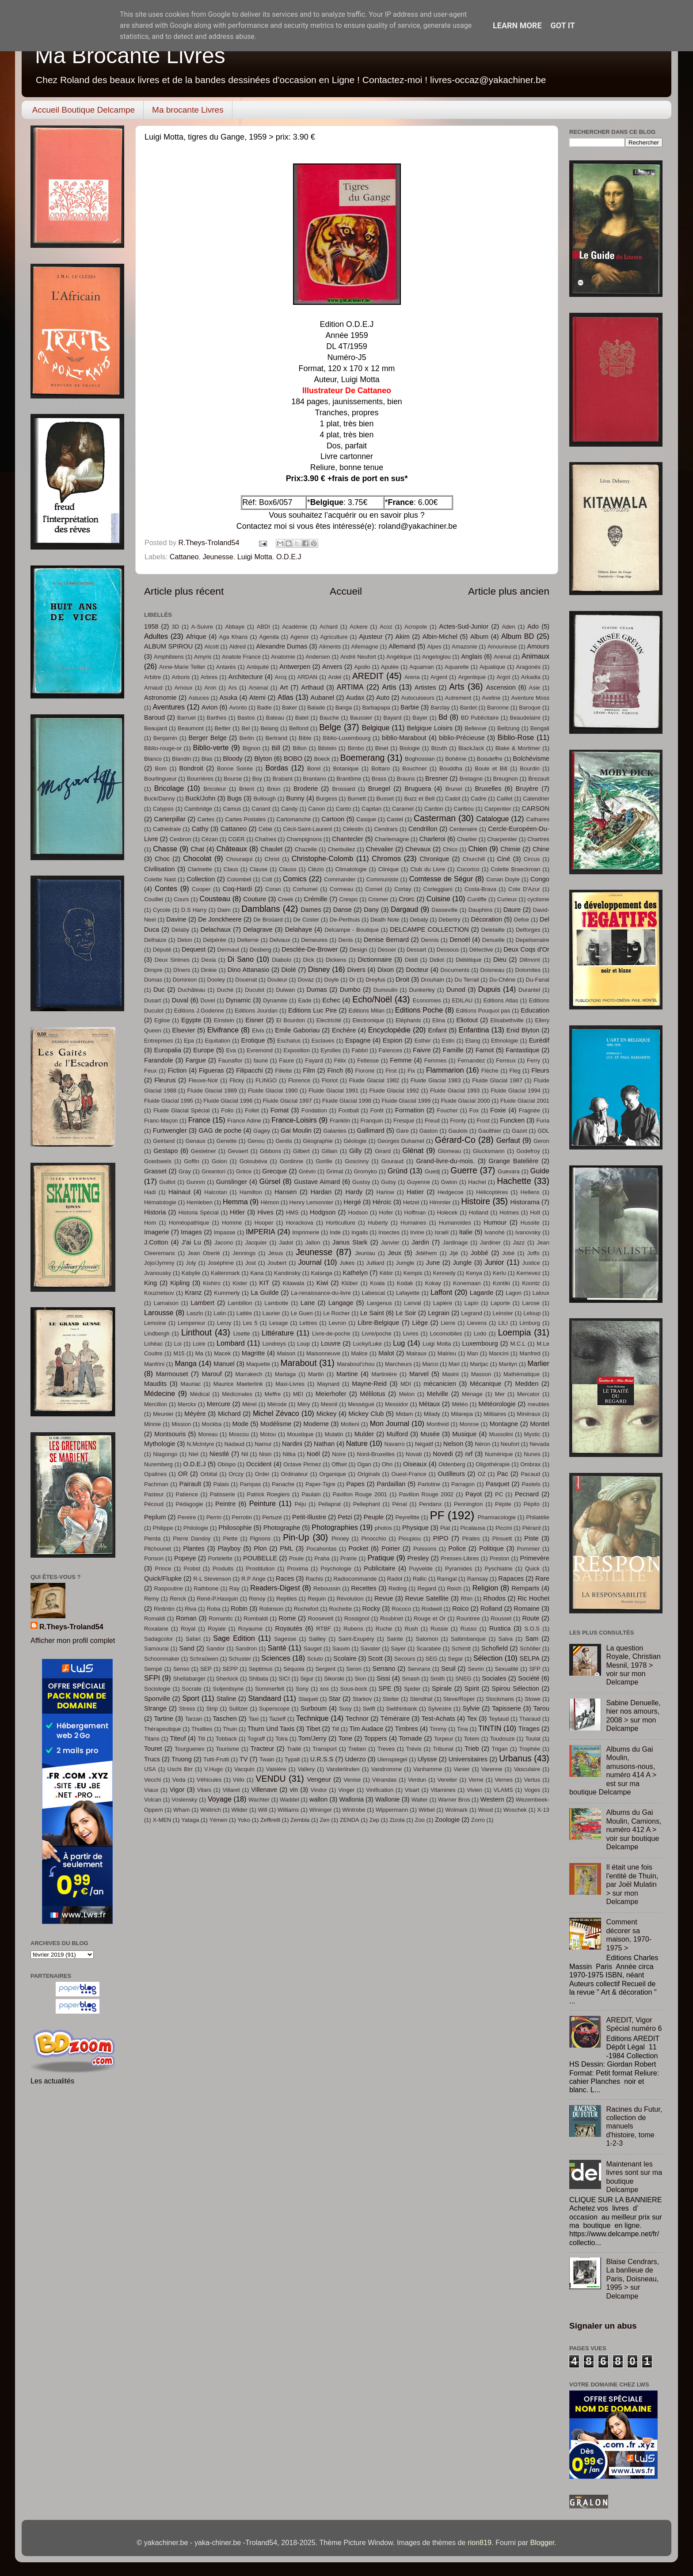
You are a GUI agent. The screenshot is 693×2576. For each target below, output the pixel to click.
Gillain (330, 1151)
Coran (273, 889)
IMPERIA (260, 1232)
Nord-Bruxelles (376, 1454)
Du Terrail (466, 979)
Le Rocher (336, 1313)
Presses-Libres (460, 1558)
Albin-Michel (440, 636)
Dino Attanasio (249, 969)
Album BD (517, 636)
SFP (534, 1668)
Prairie (348, 1558)
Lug (399, 1343)
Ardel (334, 677)
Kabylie (191, 1273)
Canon (316, 808)
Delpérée (214, 940)
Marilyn (508, 1364)
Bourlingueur (160, 778)
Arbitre (152, 677)
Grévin (307, 1171)
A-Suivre (202, 626)
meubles (538, 1404)
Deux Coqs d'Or (526, 949)
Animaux (535, 656)
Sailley (317, 1638)
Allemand (401, 646)
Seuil (448, 1668)
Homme (232, 1222)
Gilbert (301, 1151)
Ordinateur (294, 1474)
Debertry (449, 919)
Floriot (330, 1080)
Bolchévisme (531, 758)
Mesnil (329, 1404)
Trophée (529, 1748)
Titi (201, 1738)
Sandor (215, 1648)
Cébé (265, 829)
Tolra (281, 1738)
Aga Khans (233, 637)
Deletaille (493, 929)
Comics (295, 879)
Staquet (308, 1699)
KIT (264, 1282)
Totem (471, 1738)
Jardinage (455, 1242)
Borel (313, 768)
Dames (311, 909)
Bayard (392, 717)
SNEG (463, 1678)
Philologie (195, 1528)
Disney (319, 969)
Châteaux (232, 849)
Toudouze (502, 1738)
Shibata (258, 1678)
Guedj (432, 1171)
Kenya (474, 1273)
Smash (410, 1678)
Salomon (426, 1638)
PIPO (441, 1538)
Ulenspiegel (392, 1759)
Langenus (379, 1303)
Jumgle (405, 1263)
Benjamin (165, 738)
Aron (210, 687)
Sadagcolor (158, 1638)
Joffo (533, 1253)
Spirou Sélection (515, 1688)
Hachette (514, 1181)
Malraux (416, 1353)
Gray (185, 1171)
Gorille (324, 1161)
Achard (329, 626)
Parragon (463, 1484)
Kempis (413, 1273)
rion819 (479, 2542)
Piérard (531, 1528)
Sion (360, 1678)
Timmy (438, 1729)
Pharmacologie (497, 1517)
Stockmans (500, 1699)
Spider (412, 1688)
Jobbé (479, 1252)
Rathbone (206, 1588)
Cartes (206, 819)
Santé (277, 1648)
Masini (450, 1374)
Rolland (491, 1608)
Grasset (155, 1171)
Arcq (281, 677)
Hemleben (200, 1202)
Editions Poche (419, 1010)
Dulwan (285, 989)
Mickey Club (366, 1413)
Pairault (190, 1483)
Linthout (196, 1332)
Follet (252, 1110)
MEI (298, 1394)
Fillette (283, 1070)
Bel (245, 728)
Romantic (221, 1618)
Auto (382, 697)
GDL (543, 1130)
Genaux (196, 1141)
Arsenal (258, 687)
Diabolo (281, 959)
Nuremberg (158, 1464)
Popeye (185, 1558)
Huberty (378, 1222)
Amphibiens (169, 656)
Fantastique (522, 1050)
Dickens (336, 959)
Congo (539, 879)
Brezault (538, 778)
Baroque (530, 707)
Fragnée (529, 1110)
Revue (383, 1598)
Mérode (277, 1404)
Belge (330, 727)
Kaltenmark (225, 1273)
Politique (491, 1548)
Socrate (192, 1688)
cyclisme (538, 899)
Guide (539, 1171)
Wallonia (351, 1799)
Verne (476, 1779)
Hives (265, 1212)
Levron (337, 1323)
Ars (232, 687)
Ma (199, 1353)
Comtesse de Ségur (441, 879)
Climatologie (351, 869)
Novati (414, 1454)
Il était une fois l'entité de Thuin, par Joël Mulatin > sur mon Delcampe (632, 1884)
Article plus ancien (508, 591)
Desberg (260, 949)
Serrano (384, 1668)
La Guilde (264, 1292)
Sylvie (471, 1708)
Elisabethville (507, 1020)
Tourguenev (190, 1748)
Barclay (439, 707)
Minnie (152, 1424)
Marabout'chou (355, 1364)
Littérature (278, 1333)
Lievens (477, 1323)
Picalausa (472, 1528)
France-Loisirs (294, 1120)
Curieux (507, 899)
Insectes (389, 1232)
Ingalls (359, 1232)
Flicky (236, 1080)
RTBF (323, 1628)
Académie (295, 626)
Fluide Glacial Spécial (181, 1110)
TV (244, 1759)
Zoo (420, 1820)
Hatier (415, 1191)
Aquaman (421, 667)
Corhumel (305, 889)
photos (383, 1528)
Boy (257, 778)
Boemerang (362, 758)
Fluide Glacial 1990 (273, 1090)
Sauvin (341, 1648)
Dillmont (529, 959)
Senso (181, 1668)
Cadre (478, 798)
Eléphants (408, 1020)
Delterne (248, 940)
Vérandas (384, 1779)
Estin (448, 1040)
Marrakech (249, 1374)
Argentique (472, 677)
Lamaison (166, 1303)
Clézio (316, 869)
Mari (454, 1364)
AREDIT (368, 676)
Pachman (156, 1484)
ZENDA (349, 1820)
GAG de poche (219, 1130)
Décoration (487, 919)
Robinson (271, 1608)
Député (162, 949)
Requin (317, 1598)
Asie (534, 687)
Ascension (501, 687)
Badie (264, 707)
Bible (305, 738)
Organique (333, 1474)
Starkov (362, 1699)
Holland (478, 1212)
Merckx (187, 1404)
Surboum (314, 1708)
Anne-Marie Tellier (182, 667)
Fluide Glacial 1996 (227, 1100)
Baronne (498, 707)
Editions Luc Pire (312, 1010)
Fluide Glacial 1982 (374, 1080)
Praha (322, 1558)
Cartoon (332, 819)
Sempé (153, 1668)
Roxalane (156, 1628)
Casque (366, 819)
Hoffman (415, 1212)
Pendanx (430, 1504)
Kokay (433, 1283)
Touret (153, 1748)
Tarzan (193, 1718)
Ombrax (530, 1464)
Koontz (531, 1283)
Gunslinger (232, 1181)
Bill (275, 747)
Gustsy (361, 1182)
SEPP (230, 1668)
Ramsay (477, 1578)
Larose (531, 1303)
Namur (263, 1444)
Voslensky (184, 1799)
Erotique (253, 1040)
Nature (357, 1443)
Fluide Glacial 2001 (524, 1100)
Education (535, 1010)
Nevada (539, 1444)
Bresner (436, 778)
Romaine (527, 1608)
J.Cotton (156, 1242)
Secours (404, 1658)
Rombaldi (256, 1618)
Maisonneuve (323, 1353)
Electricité (328, 1020)
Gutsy (388, 1182)
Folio (227, 1110)
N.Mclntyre (200, 1444)
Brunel (454, 788)
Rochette (340, 1608)
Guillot (167, 1182)
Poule (296, 1558)
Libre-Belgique (378, 1322)
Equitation (217, 1040)
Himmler (440, 1202)
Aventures (169, 707)
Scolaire (345, 1658)
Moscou (239, 1434)
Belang (269, 728)
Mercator (528, 1394)
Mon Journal (390, 1423)
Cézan (210, 839)
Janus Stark (349, 1242)
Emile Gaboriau (297, 1030)
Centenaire (463, 829)
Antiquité (258, 667)
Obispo (226, 1464)
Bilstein (327, 748)
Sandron (246, 1648)
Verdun (417, 1779)
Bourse (233, 778)
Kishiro (212, 1283)
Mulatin (334, 1434)
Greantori (213, 1171)
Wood (485, 1809)
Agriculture (333, 637)
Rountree (468, 1618)
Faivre (422, 1050)
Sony (302, 1688)
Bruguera (417, 788)
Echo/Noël (372, 999)
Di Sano (241, 959)
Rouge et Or (430, 1618)
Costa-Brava (480, 889)
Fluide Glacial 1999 (405, 1100)
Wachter (259, 1799)
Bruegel (379, 788)
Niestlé (219, 1453)
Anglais (471, 656)
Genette (226, 1141)
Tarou (541, 1708)
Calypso (163, 808)
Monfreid (437, 1424)
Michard (229, 1413)
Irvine (417, 1232)
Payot (473, 1494)
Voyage (220, 1799)
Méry (303, 1404)
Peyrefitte (407, 1517)
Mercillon (155, 1404)
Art (284, 687)
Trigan (499, 1748)
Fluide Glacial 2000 (465, 1100)
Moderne (316, 1423)
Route (530, 1618)
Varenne (492, 1769)
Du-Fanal (537, 979)
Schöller (530, 1648)
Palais (221, 1484)
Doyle (331, 979)
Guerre (463, 1170)
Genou (256, 1141)
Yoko (244, 1820)
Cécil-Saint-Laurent (307, 829)
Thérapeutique (162, 1729)
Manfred (530, 1353)
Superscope (274, 1708)
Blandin (181, 758)
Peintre (225, 1503)
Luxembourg (480, 1343)
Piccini (503, 1528)
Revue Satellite (427, 1598)
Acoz (386, 626)
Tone (345, 1738)
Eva (231, 1050)
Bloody (233, 758)
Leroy (224, 1323)
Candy (289, 808)
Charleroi (432, 838)
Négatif (424, 1444)
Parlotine (429, 1484)
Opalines (155, 1474)
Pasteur (154, 1494)
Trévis (414, 1748)
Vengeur (319, 1779)
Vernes (504, 1779)
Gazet (519, 1130)
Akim (403, 636)
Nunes (532, 1454)
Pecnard (527, 1494)
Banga (343, 707)
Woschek (515, 1809)
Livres (411, 1333)
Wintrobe (354, 1809)
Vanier (461, 1769)
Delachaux (215, 929)
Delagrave (257, 929)
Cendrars (385, 829)
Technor (357, 1718)
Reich (454, 1588)
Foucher (447, 1110)
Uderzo (355, 1759)
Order (262, 1474)
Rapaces (511, 1578)
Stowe (533, 1699)
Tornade (410, 1738)
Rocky (371, 1608)
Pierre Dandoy (191, 1538)
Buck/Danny (159, 798)
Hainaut (179, 1191)
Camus (232, 808)
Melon (407, 1394)
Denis (345, 940)
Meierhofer (331, 1393)
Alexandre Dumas (281, 646)
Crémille (315, 899)
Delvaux (280, 940)
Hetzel (411, 1202)
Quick (532, 1568)
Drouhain (432, 979)
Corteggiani (438, 889)
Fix (411, 1070)
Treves (386, 1748)
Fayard (314, 1060)
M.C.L (518, 1343)
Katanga (321, 1273)
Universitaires (468, 1759)
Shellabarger (189, 1678)
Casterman (435, 818)
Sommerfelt (269, 1688)
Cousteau (214, 899)
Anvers (332, 666)
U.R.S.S (322, 1759)
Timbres (406, 1728)
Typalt (292, 1759)
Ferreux (506, 1060)
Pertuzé (272, 1517)
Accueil (346, 591)
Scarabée (428, 1648)
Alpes (434, 646)
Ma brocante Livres (188, 109)
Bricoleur (214, 788)
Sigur (306, 1678)
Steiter (391, 1699)
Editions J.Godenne (199, 1010)
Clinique (388, 869)
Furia (542, 1120)
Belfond (298, 728)
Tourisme (227, 1748)
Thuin (230, 1729)
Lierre (448, 1323)
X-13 (543, 1809)
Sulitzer (238, 1708)
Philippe (163, 1528)
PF (437, 1515)
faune (261, 1060)
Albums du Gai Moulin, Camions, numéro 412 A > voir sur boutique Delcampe (633, 1829)
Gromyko (365, 1171)
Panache (283, 1484)
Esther (423, 1040)
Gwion (449, 1182)
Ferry (533, 1060)
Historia (155, 1212)
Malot (386, 1353)
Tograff (256, 1738)
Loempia (514, 1332)
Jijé (453, 1253)
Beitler (222, 728)
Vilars (204, 1790)
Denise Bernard (386, 939)
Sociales (494, 1678)
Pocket (359, 1548)
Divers (356, 969)
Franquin (371, 1120)
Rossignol (356, 1618)
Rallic (420, 1578)
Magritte (253, 1353)
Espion (393, 1040)
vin (294, 1789)
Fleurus (165, 1080)
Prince (163, 1568)
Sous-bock (353, 1688)
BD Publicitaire (480, 717)
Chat (197, 849)
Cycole (162, 910)
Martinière (384, 1374)
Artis (389, 687)
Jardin (420, 1242)
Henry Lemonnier (311, 1202)
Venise (352, 1779)
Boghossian (420, 758)
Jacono (223, 1242)
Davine (176, 919)
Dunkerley (421, 989)
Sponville (157, 1698)
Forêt (377, 1110)
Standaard (264, 1698)
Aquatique (492, 667)
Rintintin (164, 1608)
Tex (472, 1718)
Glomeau (449, 1151)
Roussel (501, 1618)
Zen (324, 1820)
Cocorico (468, 869)
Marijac (479, 1364)
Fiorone (365, 1070)
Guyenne (418, 1182)
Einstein (224, 1020)
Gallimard (370, 1130)
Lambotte (276, 1303)
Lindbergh (157, 1333)
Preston (500, 1558)
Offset (338, 1464)
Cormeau (341, 889)
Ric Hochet (533, 1598)
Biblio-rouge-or (163, 748)
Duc (159, 989)
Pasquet (498, 1483)
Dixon (385, 969)
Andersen (317, 656)
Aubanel (323, 697)
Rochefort (306, 1608)
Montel (539, 1423)
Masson (481, 1374)
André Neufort (358, 656)
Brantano (314, 778)
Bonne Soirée (235, 768)
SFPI (152, 1678)
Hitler (237, 1212)
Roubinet (391, 1618)
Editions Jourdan (256, 1010)
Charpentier (502, 839)
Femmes (435, 1060)
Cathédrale (167, 829)
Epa (189, 1040)
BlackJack (471, 748)
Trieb (472, 1748)
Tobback (226, 1738)
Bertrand (276, 738)
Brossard (343, 788)
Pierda (152, 1538)
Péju (300, 1504)
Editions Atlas (501, 1000)
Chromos (386, 858)
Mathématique (521, 1374)
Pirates (471, 1538)
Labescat (373, 1293)
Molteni (350, 1424)
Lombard (231, 1343)
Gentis (283, 1141)
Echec (331, 1000)
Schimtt (461, 1648)
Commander (339, 879)
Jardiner (490, 1242)
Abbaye (234, 626)
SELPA (529, 1658)
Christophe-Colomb (322, 858)
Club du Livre (427, 869)
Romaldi (154, 1618)
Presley (418, 1558)
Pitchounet (157, 1548)
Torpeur (443, 1738)
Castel (395, 819)
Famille (453, 1050)
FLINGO (266, 1080)
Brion (273, 788)
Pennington (468, 1504)
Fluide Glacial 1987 (497, 1080)
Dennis (429, 940)
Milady (432, 1414)
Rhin (466, 1598)
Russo (469, 1628)
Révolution (350, 1598)
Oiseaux (414, 1464)
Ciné (503, 858)
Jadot (286, 1242)
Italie (466, 1232)
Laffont (441, 1292)
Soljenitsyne (228, 1688)
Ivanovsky (528, 1232)
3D (175, 626)
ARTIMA (350, 687)
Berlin (247, 738)
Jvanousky (157, 1273)
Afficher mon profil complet (72, 1640)
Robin (239, 1608)
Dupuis (489, 989)
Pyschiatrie (498, 1568)
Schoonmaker (161, 1658)
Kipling (180, 1282)
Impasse (225, 1232)
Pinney (340, 1538)
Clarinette (199, 869)
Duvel (207, 1000)
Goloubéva (253, 1161)
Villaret (231, 1790)
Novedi (443, 1453)
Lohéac (153, 1343)
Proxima (297, 1568)
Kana (256, 1273)
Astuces (199, 697)
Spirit (472, 1688)
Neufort (510, 1444)
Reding (397, 1588)
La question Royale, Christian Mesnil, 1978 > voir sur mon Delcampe (633, 1665)
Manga (186, 1363)
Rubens (353, 1628)
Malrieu (447, 1353)
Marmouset (172, 1373)
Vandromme (386, 1769)
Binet (381, 748)
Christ (272, 859)
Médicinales (237, 1394)
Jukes (346, 1263)
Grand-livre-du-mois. (445, 1161)
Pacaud (530, 1474)
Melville (438, 1393)
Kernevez (529, 1273)
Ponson (154, 1558)
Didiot (437, 959)
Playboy (229, 1548)
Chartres (538, 839)
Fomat (279, 1110)
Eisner (254, 1020)
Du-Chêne (502, 979)
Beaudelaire (525, 717)
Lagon (514, 1293)
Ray (234, 1588)
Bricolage (169, 788)
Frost (483, 1120)
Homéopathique (189, 1222)
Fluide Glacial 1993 (455, 1090)
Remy (151, 1598)
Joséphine (221, 1263)
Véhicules (209, 1779)
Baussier (361, 717)
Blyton (263, 758)
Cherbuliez (341, 849)
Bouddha (450, 768)
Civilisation (159, 869)
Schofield (494, 1648)
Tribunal (443, 1748)
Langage (341, 1302)
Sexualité (506, 1668)
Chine (541, 849)
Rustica (500, 1628)
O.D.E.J (288, 557)
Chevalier (379, 849)
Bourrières (200, 778)
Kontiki (501, 1283)
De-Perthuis (345, 919)
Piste (531, 1538)
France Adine (244, 1120)
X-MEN (161, 1820)
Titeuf (178, 1738)
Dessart (416, 949)
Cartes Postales (245, 819)
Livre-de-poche (331, 1333)
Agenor (299, 637)
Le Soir (406, 1312)
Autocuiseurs (417, 697)
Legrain (438, 1312)
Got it (563, 25)
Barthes (217, 717)
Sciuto (315, 1658)
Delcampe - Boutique (351, 929)
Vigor (177, 1789)
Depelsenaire (532, 940)
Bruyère (527, 788)
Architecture (245, 676)
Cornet (373, 889)
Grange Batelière (514, 1161)
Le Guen (302, 1313)
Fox (474, 1110)
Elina (438, 1020)
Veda (179, 1779)
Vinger (346, 1790)
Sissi (383, 1678)
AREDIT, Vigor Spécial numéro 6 (634, 2024)
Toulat (533, 1738)
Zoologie (447, 1819)
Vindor (319, 1790)
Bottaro (380, 768)
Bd (442, 717)
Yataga (190, 1820)
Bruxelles (488, 788)
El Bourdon (290, 1020)
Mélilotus (372, 1393)
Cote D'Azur (524, 889)
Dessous (448, 949)
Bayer (419, 717)
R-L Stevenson (212, 1578)
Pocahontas (321, 1548)
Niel (193, 1454)
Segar (455, 1658)
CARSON (535, 808)
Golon (219, 1161)
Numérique (499, 1454)
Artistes (425, 687)
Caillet (505, 798)
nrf (468, 1453)
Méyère (195, 1413)
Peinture (262, 1503)
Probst (191, 1568)
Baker (289, 707)
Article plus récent (184, 591)
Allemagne (364, 646)
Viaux (151, 1790)
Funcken (512, 1120)
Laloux (541, 1293)
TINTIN (489, 1728)
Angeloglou (436, 656)
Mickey (326, 1413)
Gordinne (291, 1161)
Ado (533, 626)
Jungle (462, 1262)
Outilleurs (451, 1473)
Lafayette (407, 1293)
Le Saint (372, 1312)
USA (150, 1769)
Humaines (413, 1222)
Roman (186, 1618)
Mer (500, 1394)
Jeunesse (217, 557)
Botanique (345, 768)
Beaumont (191, 728)
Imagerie (156, 1232)
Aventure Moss (530, 697)
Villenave (264, 1789)
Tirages (529, 1728)
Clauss (288, 869)
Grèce (243, 1171)
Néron (482, 1444)
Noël (313, 1453)
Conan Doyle (503, 879)
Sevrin (476, 1668)
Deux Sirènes (172, 959)
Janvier (390, 1242)
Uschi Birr (180, 1769)
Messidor (396, 1404)
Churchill (474, 859)
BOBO (293, 758)
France (199, 1120)
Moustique (300, 1434)
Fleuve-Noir (203, 1080)
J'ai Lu (191, 1242)
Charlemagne (392, 839)
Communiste (382, 879)
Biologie (410, 748)
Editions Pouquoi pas (483, 1010)
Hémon (270, 1202)
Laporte (500, 1303)
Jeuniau (365, 1253)
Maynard (328, 1384)
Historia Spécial (199, 1212)
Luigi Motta (254, 557)
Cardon (433, 808)
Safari (193, 1638)
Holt (535, 1212)
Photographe (282, 1527)
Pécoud (154, 1504)
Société (529, 1678)
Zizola (397, 1820)
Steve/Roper (459, 1699)
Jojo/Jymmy (159, 1263)
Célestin (353, 829)
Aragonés (528, 667)
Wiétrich (210, 1809)
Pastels (531, 1484)
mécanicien (439, 1383)
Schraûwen (204, 1658)
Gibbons (270, 1151)
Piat (445, 1528)
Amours (538, 646)
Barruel (186, 717)
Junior (494, 1262)
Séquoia (294, 1668)
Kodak (405, 1283)
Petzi (345, 1517)
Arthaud (312, 687)
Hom (150, 1222)
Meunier (163, 1414)
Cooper (201, 889)
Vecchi (152, 1779)
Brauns (406, 778)
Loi (178, 1343)
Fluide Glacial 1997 (287, 1100)
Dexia (208, 959)
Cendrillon (423, 828)
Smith (437, 1678)
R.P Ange (253, 1578)
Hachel (477, 1182)
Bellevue (476, 728)
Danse (342, 909)
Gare (402, 1130)
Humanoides (455, 1222)
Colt (267, 879)
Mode (240, 1423)
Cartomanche (293, 819)
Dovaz (305, 979)
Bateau (275, 717)
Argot (503, 677)
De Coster (306, 919)
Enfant (437, 1030)
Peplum (155, 1517)
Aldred (237, 646)
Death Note (385, 919)
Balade (316, 707)
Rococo (401, 1608)
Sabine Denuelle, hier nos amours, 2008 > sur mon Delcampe (633, 1715)
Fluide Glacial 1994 (516, 1090)
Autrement (458, 697)
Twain (266, 1759)
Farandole (158, 1060)
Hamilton (251, 1192)
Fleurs (540, 1070)
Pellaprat (329, 1504)
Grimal (334, 1171)
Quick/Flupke (163, 1578)
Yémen (218, 1820)
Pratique (380, 1558)
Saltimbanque (468, 1638)
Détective (481, 949)
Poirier (390, 1548)
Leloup (532, 1313)
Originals (369, 1474)
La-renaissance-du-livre (320, 1293)
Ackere (358, 626)
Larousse (159, 1312)
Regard (426, 1588)
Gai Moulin (296, 1130)
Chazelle (306, 849)
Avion (209, 707)
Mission (181, 1424)
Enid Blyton (523, 1030)
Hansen (285, 1191)
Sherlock (227, 1678)
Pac (502, 1473)
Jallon (312, 1242)
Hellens (530, 1192)
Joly (191, 1263)
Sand (186, 1648)
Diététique (468, 959)
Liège (420, 1322)
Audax (355, 697)
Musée (430, 1434)
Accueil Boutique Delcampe (83, 109)
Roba (214, 1608)
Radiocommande (355, 1578)
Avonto (238, 707)
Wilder (239, 1809)
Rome (287, 1618)
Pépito (531, 1504)
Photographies (335, 1527)
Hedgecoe (451, 1192)
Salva (506, 1638)
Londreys (274, 1343)
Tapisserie (506, 1708)
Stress (187, 1708)
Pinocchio (373, 1538)
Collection (201, 879)
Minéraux (529, 1414)
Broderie (305, 788)
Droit (402, 979)
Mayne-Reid (369, 1383)
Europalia (167, 1050)
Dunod (455, 989)
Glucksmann (489, 1151)
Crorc (407, 899)
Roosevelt (321, 1618)
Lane (308, 1302)
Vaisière (276, 1769)
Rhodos (495, 1598)
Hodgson (322, 1212)
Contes (166, 888)
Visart (412, 1790)
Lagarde (482, 1292)
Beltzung (508, 728)
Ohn (387, 1464)
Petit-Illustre (309, 1517)
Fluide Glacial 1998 (346, 1100)
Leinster (503, 1313)
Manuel (224, 1363)
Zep (374, 1820)
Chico (450, 849)
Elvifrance (223, 1030)
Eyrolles (330, 1050)
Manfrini (154, 1364)
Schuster (239, 1658)
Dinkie (209, 970)
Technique (312, 1718)
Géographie (318, 1141)
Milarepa (462, 1414)
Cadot (453, 798)
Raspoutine (168, 1588)
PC (499, 1494)
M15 (178, 1353)
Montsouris (170, 1434)
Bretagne (471, 778)
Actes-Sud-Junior (463, 626)
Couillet (153, 899)
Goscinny (357, 1161)
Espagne (358, 1040)
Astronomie (160, 697)
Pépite (503, 1504)
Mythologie (159, 1443)
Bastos (246, 717)
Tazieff (277, 1718)
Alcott (212, 646)
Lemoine (155, 1323)
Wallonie (387, 1799)
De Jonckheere (219, 919)
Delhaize (155, 940)
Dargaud (404, 909)
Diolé (289, 969)
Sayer (398, 1648)
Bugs (234, 798)
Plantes (194, 1548)
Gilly (355, 1150)
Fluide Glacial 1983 (436, 1080)
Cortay (402, 889)
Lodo (480, 1333)
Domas (153, 979)
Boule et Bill (491, 768)
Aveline (491, 697)
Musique (464, 1434)
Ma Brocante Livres (130, 55)
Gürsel (270, 1181)
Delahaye (298, 929)
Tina (462, 1729)
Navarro (395, 1444)
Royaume (250, 1628)
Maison (286, 1353)
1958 (151, 626)
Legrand (471, 1313)
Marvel (419, 1373)
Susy (345, 1708)
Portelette (220, 1558)
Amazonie (464, 646)
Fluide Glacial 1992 (394, 1090)
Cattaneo (184, 557)
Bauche (329, 717)
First (390, 1070)
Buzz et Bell (419, 798)
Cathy (200, 828)
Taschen (224, 1718)
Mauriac (190, 1384)
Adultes (156, 636)
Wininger (320, 1809)
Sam (531, 1638)
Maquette (258, 1364)
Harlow (385, 1192)
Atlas (285, 697)
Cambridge (198, 808)
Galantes (335, 1130)
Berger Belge (208, 737)
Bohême (455, 758)
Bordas (277, 768)
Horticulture (340, 1222)
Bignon (251, 748)
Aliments (330, 646)
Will (262, 1809)
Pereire (187, 1517)
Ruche (384, 1628)
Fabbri (360, 1050)
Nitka (289, 1454)
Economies (427, 1000)
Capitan (371, 808)
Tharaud (530, 1718)
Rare (542, 1578)
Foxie (498, 1110)
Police (457, 1548)
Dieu (499, 959)
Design (358, 949)
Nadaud (234, 1444)
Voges (532, 1790)
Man (472, 1353)
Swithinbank (401, 1708)
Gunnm (196, 1182)
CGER (236, 839)
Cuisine (438, 899)
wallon (318, 1799)
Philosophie (234, 1527)
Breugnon (505, 778)
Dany (371, 909)
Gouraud (392, 1161)
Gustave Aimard (317, 1181)
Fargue (196, 1060)
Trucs (152, 1759)
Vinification (379, 1790)
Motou (268, 1434)
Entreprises (158, 1040)
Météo (460, 1404)
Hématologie (160, 1202)
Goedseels (157, 1161)
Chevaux (418, 849)
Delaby (180, 929)
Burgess (326, 798)
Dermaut (228, 949)
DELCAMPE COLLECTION (429, 929)
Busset (385, 798)
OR (183, 1473)
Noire (339, 1454)
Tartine (163, 1718)
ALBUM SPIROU (168, 646)
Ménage (472, 1394)
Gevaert (238, 1151)
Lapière (442, 1303)
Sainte (395, 1638)
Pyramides (458, 1568)
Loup (303, 1343)
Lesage (278, 1323)
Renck (178, 1598)
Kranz (193, 1292)
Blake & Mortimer (518, 748)
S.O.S (532, 1628)
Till (335, 1729)
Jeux (394, 1252)
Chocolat (197, 858)
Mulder (364, 1434)
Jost (250, 1263)
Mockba (211, 1424)
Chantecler (347, 838)
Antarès (226, 667)
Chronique (434, 858)
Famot (485, 1050)
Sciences (275, 1658)
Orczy (236, 1474)
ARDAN (307, 677)
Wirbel (427, 1809)
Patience (187, 1494)
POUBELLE (260, 1558)
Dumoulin (385, 989)
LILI (503, 1323)
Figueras (211, 1070)
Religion (485, 1588)
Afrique (196, 636)
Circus (532, 859)
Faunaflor (230, 1060)
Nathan (324, 1443)
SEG (432, 1658)
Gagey (261, 1130)
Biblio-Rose (516, 737)
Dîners (181, 970)
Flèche (490, 1070)
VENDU (270, 1778)
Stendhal (421, 1699)
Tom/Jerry (312, 1738)
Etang (472, 1040)
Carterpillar (169, 819)
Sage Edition (234, 1638)
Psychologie (335, 1568)
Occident (259, 1464)
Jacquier (256, 1242)
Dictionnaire (375, 959)
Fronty (458, 1120)
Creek (285, 899)
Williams (288, 1809)
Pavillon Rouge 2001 (359, 1494)
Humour (495, 1222)
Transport (324, 1748)
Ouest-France (409, 1474)
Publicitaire (379, 1568)
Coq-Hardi (237, 888)
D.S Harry (193, 910)
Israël (441, 1232)
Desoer (387, 949)
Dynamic (238, 1000)
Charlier (467, 839)
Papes (355, 1483)
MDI (405, 1384)
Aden (508, 626)
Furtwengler (170, 1130)
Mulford (397, 1434)
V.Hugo (213, 1769)
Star (335, 1698)
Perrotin (242, 1517)
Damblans (260, 909)
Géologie (354, 1141)
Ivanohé (494, 1232)
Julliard (375, 1263)
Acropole (415, 626)
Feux (150, 1070)
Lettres (308, 1323)
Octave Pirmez (302, 1464)
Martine (347, 1373)
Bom (161, 768)
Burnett (356, 798)
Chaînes (265, 839)
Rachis (315, 1578)
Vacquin (244, 1769)
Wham (181, 1809)
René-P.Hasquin (217, 1598)
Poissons (425, 1548)
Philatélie (537, 1517)
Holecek (447, 1212)
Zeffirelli (270, 1820)
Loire (199, 1343)
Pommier (528, 1548)
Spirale (442, 1688)
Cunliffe (477, 899)
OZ (482, 1474)
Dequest (194, 949)
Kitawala (293, 1283)
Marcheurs (398, 1364)
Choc (162, 858)
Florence (299, 1080)
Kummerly (227, 1293)
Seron (354, 1668)
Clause (258, 869)
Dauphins (480, 910)
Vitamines (443, 1790)
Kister (239, 1283)
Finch (335, 1070)
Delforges (528, 929)
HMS (292, 1212)
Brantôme (348, 778)
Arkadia (531, 677)
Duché (225, 989)
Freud (432, 1120)
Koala (377, 1283)
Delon (184, 940)
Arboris (181, 677)
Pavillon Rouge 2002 (426, 1494)
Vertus (532, 1779)
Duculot (254, 989)
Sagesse (285, 1638)
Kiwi (322, 1282)
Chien (477, 849)
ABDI (263, 626)
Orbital (208, 1474)
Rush (411, 1628)
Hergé (352, 1202)
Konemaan (467, 1283)
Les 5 (250, 1323)
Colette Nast (160, 879)
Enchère (344, 1030)
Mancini (499, 1353)
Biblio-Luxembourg (346, 738)
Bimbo (356, 748)
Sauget (313, 1648)
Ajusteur (370, 636)
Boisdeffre (490, 758)
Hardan (320, 1191)
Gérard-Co (455, 1140)
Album (479, 636)
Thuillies (202, 1729)
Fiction (177, 1070)
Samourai (156, 1648)
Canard (260, 808)
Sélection (488, 1658)
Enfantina (474, 1030)
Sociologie (157, 1688)
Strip (212, 1708)
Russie (439, 1628)
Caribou (464, 808)
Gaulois (458, 1130)
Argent (438, 677)
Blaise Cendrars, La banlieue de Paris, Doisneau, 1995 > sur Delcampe (632, 2278)
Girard (383, 1151)
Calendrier (536, 798)
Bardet (468, 707)
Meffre (273, 1394)
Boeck (322, 758)
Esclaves (323, 1040)
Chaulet (271, 849)
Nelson (453, 1443)
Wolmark (456, 1809)
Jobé (508, 1253)
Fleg (514, 1070)
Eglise (162, 1020)
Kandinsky (287, 1273)
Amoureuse (502, 646)
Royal (188, 1628)
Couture (254, 899)
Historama (525, 1202)
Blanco (153, 758)
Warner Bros (454, 1799)
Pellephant (366, 1504)
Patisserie (222, 1494)
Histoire (475, 1201)
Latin (219, 1313)
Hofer (386, 1212)
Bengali (539, 728)
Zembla (299, 1820)
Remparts (525, 1588)
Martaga (285, 1374)
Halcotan (215, 1192)
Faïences (390, 1050)
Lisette (241, 1333)
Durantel (529, 989)
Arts (457, 686)
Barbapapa (376, 707)
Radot (395, 1578)
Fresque (404, 1120)
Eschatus (289, 1040)
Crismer (378, 899)
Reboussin (326, 1588)
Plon (260, 1548)
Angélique (399, 656)
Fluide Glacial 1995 (168, 1100)
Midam (404, 1414)
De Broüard (268, 919)
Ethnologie (504, 1040)
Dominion (184, 979)
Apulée (390, 667)
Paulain (310, 1494)
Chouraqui (239, 859)
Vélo (238, 1779)
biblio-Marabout (404, 737)
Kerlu (499, 1273)
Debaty (419, 919)
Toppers (375, 1738)
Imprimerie (305, 1232)
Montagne (503, 1423)
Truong (181, 1759)
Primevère (534, 1558)
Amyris (203, 656)
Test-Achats (438, 1718)
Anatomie (283, 656)
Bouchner (414, 768)
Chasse (165, 849)
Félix (340, 1060)
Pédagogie (189, 1504)
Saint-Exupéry (356, 1638)
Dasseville (444, 910)
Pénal (399, 1504)
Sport (190, 1698)
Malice (359, 1353)
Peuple (374, 1517)
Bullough (264, 798)
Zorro (478, 1820)
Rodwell (432, 1608)
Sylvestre (439, 1708)
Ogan (364, 1464)
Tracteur (262, 1748)
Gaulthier (490, 1130)
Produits (223, 1568)
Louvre (331, 1343)
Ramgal (447, 1578)
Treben (357, 1748)
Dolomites (528, 970)
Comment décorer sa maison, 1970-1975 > (628, 1934)
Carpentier (497, 808)
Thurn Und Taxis (271, 1728)
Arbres (209, 677)
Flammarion (445, 1070)
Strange (155, 1708)
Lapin (472, 1303)
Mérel (249, 1404)
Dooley (216, 979)
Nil (244, 1454)
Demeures (314, 940)
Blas (207, 758)
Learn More (517, 25)
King (150, 1282)
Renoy (257, 1598)
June (433, 1262)
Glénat (413, 1150)
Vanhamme (427, 1769)
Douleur (277, 979)
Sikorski (334, 1678)
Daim (224, 910)
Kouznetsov (159, 1293)
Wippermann (392, 1809)
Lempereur (192, 1323)
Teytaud (499, 1718)
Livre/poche (377, 1333)
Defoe (521, 919)
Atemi (257, 697)
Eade (304, 1000)
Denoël (459, 939)
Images (191, 1232)
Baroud (154, 717)
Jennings (243, 1253)
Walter (419, 1799)
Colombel (239, 879)
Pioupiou (410, 1538)
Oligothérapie (493, 1464)
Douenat (246, 979)
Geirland (164, 1141)
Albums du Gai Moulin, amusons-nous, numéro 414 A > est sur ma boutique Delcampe (612, 1770)
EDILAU (462, 1000)
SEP (206, 1668)
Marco (430, 1364)
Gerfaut (508, 1140)
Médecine (159, 1393)
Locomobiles (446, 1333)
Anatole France (241, 656)
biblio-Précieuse (462, 737)
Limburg (529, 1323)
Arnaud (153, 687)
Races (285, 1578)
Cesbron (180, 839)
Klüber (350, 1283)
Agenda (269, 637)
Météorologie (497, 1404)
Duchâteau (192, 989)
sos (324, 1688)
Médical (200, 1394)
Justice (531, 1263)
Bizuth (439, 748)
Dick (308, 959)
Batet (301, 717)
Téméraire (395, 1718)
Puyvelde (421, 1568)
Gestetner (203, 1151)
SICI (283, 1678)
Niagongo (165, 1454)
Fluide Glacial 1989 (212, 1090)
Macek (222, 1353)
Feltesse (368, 1060)
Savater (371, 1648)
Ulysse (427, 1759)
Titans (152, 1738)
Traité (294, 1748)
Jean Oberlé (203, 1253)
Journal (309, 1262)
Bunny (295, 798)
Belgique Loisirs (430, 728)
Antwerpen (294, 666)
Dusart (152, 1000)
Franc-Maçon (161, 1120)
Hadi (150, 1192)
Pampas (250, 1484)
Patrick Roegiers (268, 1494)
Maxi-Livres (290, 1384)
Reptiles (286, 1598)
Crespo (348, 899)
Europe (203, 1050)
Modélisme (276, 1423)
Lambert (202, 1302)
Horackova (299, 1222)
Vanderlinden (342, 1769)
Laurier (271, 1313)
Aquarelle (457, 667)
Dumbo (350, 989)
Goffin (191, 1161)
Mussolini (501, 1434)
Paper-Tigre (320, 1484)
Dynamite (275, 1000)
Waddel (289, 1799)
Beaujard (155, 728)
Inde (335, 1232)
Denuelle (493, 940)
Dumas (317, 989)
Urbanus (515, 1758)
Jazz (519, 1242)
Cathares (537, 819)
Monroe (469, 1424)
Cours (181, 899)
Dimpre (153, 970)
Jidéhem (426, 1253)
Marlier (538, 1363)
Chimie (510, 849)
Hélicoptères (492, 1192)
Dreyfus (375, 979)
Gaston (428, 1130)
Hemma (235, 1202)
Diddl (411, 959)
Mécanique (485, 1383)
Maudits (155, 1383)
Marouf (211, 1373)
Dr (352, 979)
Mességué (361, 1404)
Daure (512, 909)
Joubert (276, 1263)
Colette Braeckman (516, 869)
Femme (400, 1060)
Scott (375, 1658)
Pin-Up (296, 1537)
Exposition (296, 1050)
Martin (316, 1374)
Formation (409, 1110)
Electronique (368, 1020)
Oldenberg (451, 1464)
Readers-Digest (275, 1588)
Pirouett (502, 1538)
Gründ (397, 1171)
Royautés (289, 1628)
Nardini (292, 1443)
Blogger (542, 2542)
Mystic (532, 1434)
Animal (502, 656)
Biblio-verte (210, 747)
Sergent (325, 1668)
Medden (527, 1383)
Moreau (207, 1434)
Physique (415, 1527)
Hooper (264, 1222)
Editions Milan (367, 1010)
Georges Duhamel (400, 1141)
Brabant (282, 778)
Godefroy (528, 1151)
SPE (384, 1688)
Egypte (191, 1020)
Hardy (353, 1191)
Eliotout (467, 1020)
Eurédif (539, 1040)
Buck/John (200, 798)
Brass (379, 778)
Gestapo (165, 1150)
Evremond (260, 1050)
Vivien (474, 1790)
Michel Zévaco (276, 1413)
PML (286, 1548)
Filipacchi (249, 1070)
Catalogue (492, 819)
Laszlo (195, 1313)
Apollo (362, 667)
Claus (231, 869)
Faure (286, 1060)
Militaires (495, 1414)
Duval (180, 1000)
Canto (343, 808)
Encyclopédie (389, 1030)
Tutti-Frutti (216, 1759)
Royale (216, 1628)
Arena (412, 677)
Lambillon (240, 1303)
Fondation (314, 1110)
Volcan (152, 1799)
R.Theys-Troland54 (71, 1627)
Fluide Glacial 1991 (333, 1090)
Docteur (417, 969)
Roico (460, 1608)
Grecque (274, 1171)
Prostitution (260, 1568)
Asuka (229, 697)
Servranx (418, 1668)
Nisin (265, 1454)
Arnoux (183, 687)
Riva (190, 1608)
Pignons (260, 1538)
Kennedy (444, 1273)
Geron (541, 1141)
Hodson (358, 1212)
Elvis (258, 1030)
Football (349, 1110)
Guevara (509, 1171)
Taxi (253, 1718)
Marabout (298, 1363)
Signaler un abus (603, 2325)
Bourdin (530, 768)
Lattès (244, 1313)
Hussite (530, 1222)
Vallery (306, 1769)
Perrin (214, 1517)
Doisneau (492, 970)
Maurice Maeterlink (238, 1384)
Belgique (375, 728)
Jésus (275, 1253)
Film (309, 1070)
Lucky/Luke (367, 1343)
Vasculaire (527, 1769)
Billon (300, 748)
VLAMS (503, 1790)
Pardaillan (391, 1483)
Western (492, 1799)
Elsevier (183, 1030)
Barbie (409, 707)
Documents (455, 970)
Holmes (509, 1212)
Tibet (313, 1728)
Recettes (364, 1588)
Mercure (218, 1404)
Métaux (429, 1404)
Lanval (412, 1303)
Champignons (304, 839)
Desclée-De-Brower (310, 949)
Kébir (386, 1273)
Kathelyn (355, 1272)
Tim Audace (367, 1728)
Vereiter (447, 1779)
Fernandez (471, 1060)
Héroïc (382, 1202)
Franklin (340, 1120)
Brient (246, 788)
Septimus (261, 1668)
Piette (230, 1538)
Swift (369, 1708)
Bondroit (191, 768)
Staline (226, 1698)
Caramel (403, 808)
